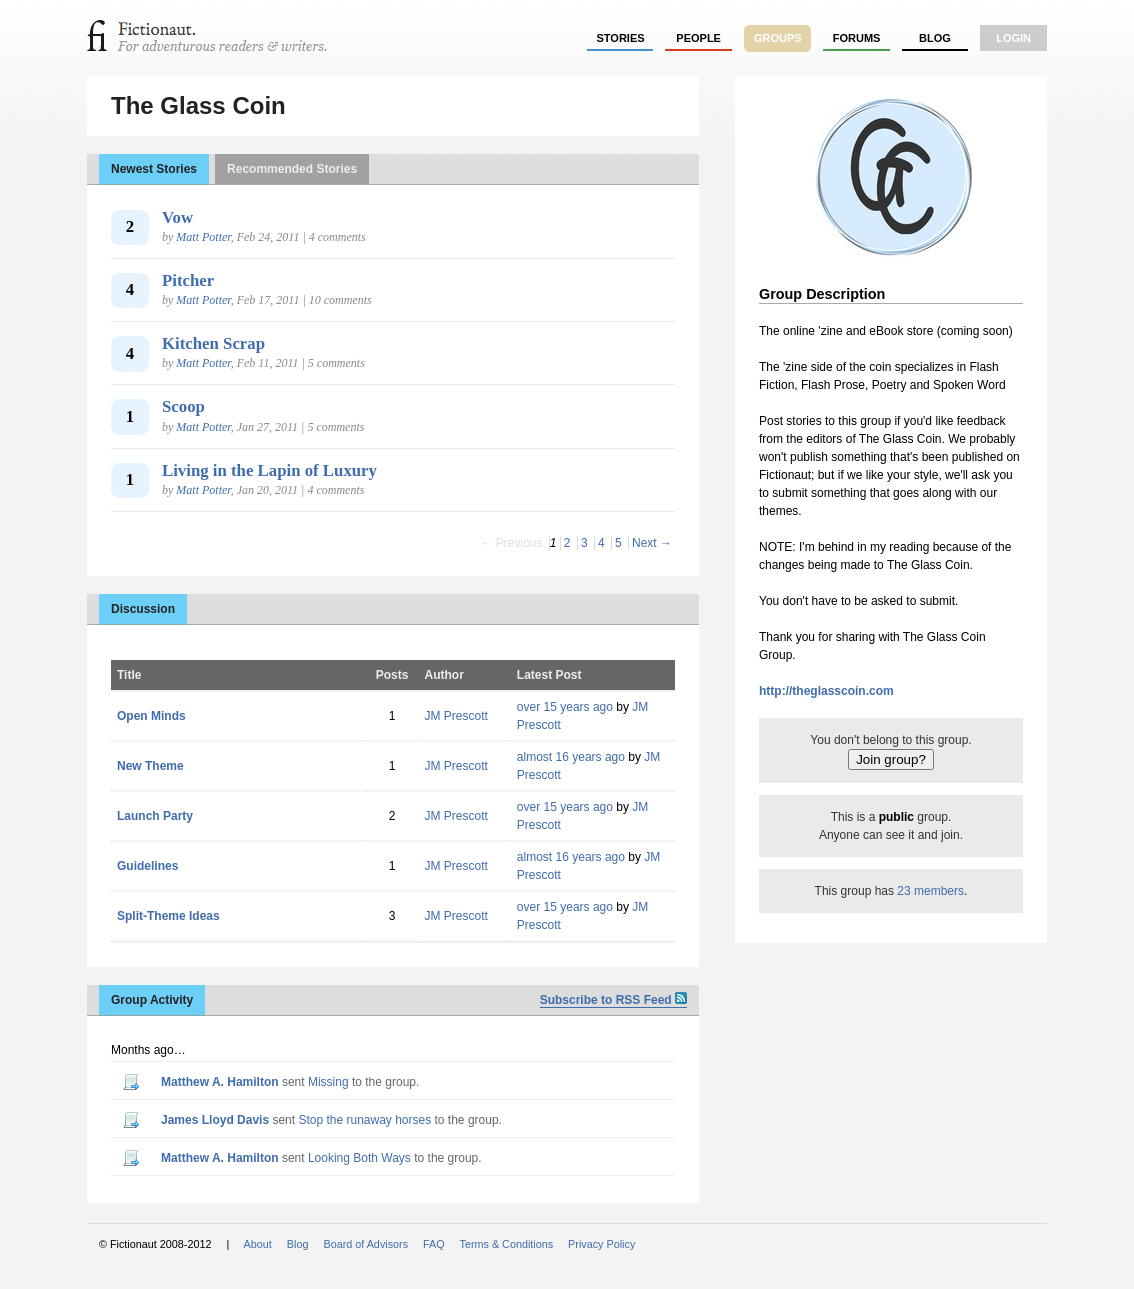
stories (621, 38)
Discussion (143, 609)
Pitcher (188, 280)
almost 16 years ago (571, 757)
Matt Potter (203, 237)
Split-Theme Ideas (168, 916)
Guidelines (147, 866)
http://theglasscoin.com (826, 691)
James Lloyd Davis (215, 1120)
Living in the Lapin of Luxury (269, 470)
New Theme (150, 766)
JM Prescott (455, 716)
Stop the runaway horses (364, 1120)
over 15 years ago (565, 707)
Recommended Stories (292, 169)
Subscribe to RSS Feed (613, 1000)
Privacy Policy (601, 1244)
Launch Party (155, 816)
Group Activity (152, 1000)
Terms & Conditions (507, 1244)
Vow (177, 217)
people (698, 38)
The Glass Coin (198, 105)
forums (857, 38)
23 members (930, 891)
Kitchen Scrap (213, 343)
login (1013, 38)
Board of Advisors (365, 1244)
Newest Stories (154, 169)
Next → (652, 543)
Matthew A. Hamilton (220, 1082)
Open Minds (151, 716)
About (258, 1244)
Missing (328, 1082)
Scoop (183, 406)
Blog (935, 38)
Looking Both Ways (359, 1158)
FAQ (434, 1244)
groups (778, 38)
